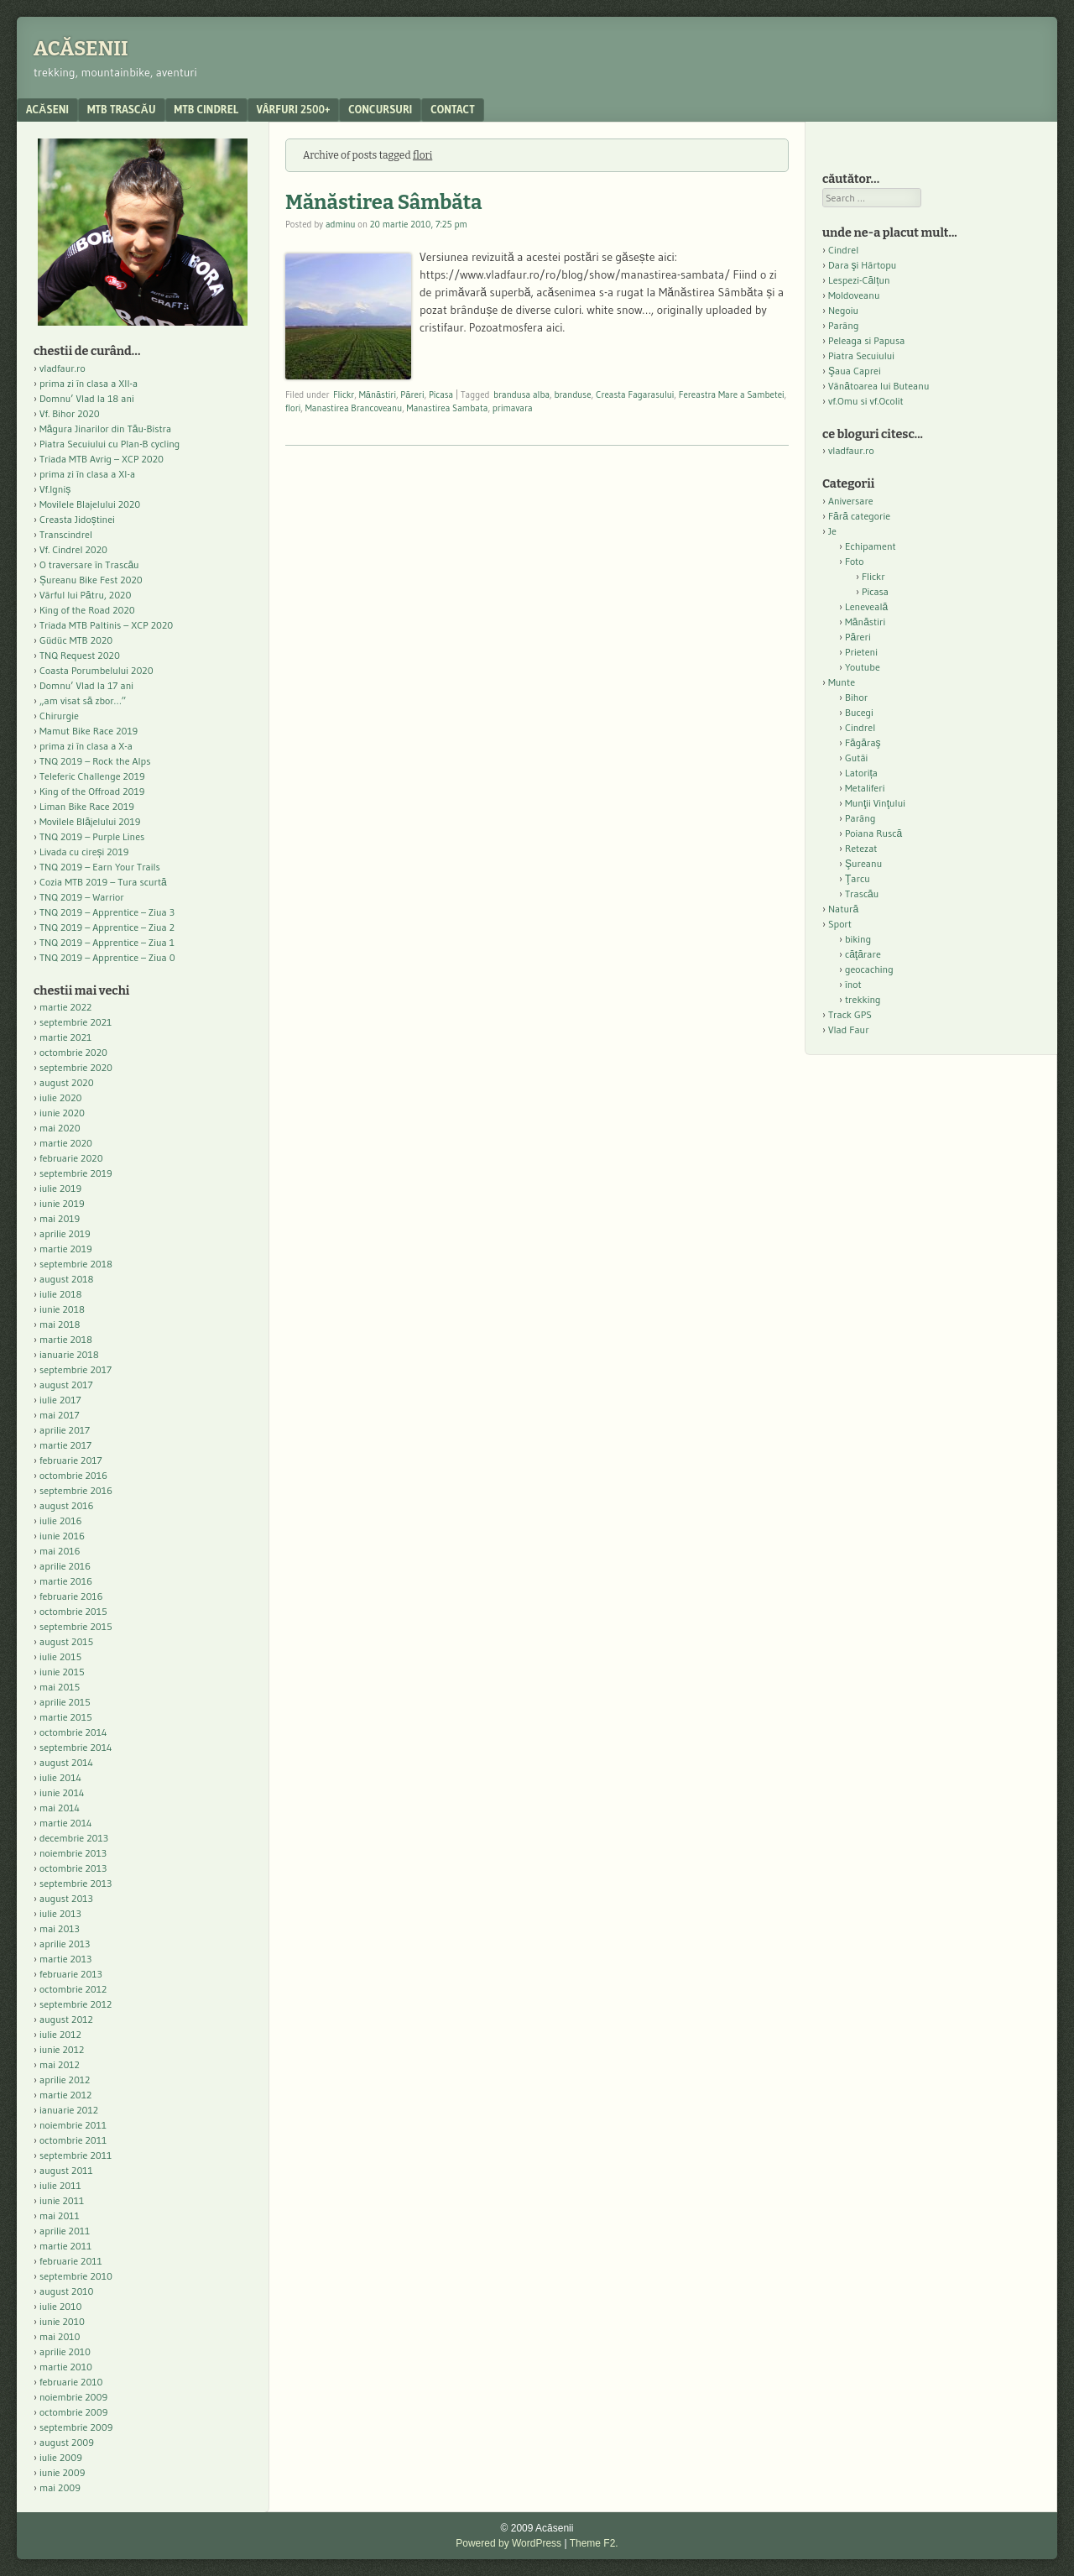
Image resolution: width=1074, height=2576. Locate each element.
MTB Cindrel (206, 109)
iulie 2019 (60, 1188)
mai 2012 (59, 2064)
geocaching (869, 969)
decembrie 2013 (73, 1837)
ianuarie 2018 (69, 1354)
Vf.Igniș (54, 489)
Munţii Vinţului (875, 803)
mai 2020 (60, 1127)
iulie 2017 (60, 1399)
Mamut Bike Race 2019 (88, 730)
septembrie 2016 (75, 1490)
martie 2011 (65, 2245)
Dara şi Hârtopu (862, 265)
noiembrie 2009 (73, 2397)
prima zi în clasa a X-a (86, 745)
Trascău (861, 893)
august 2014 (66, 1762)
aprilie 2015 (65, 1702)
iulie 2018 (60, 1294)
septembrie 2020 (75, 1067)
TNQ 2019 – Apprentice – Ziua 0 (107, 957)
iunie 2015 (62, 1671)
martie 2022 (65, 1007)
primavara (513, 408)
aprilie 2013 (64, 1943)
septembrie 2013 (75, 1883)
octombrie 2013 (73, 1868)
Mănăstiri (377, 394)
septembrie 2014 (75, 1747)
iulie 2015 (60, 1656)
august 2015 (66, 1641)
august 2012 (66, 2019)
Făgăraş (863, 742)
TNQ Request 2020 (79, 655)
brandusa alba (521, 394)
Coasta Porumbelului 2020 (96, 670)
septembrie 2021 (75, 1022)
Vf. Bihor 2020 (69, 413)
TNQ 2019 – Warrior (81, 897)
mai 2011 (59, 2215)
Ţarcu (857, 878)
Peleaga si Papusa (866, 340)
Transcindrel (65, 534)
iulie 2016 (60, 1520)
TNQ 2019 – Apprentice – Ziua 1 (107, 942)
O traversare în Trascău (89, 564)
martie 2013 (65, 1958)
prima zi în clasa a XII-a (88, 383)
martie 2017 (65, 1445)
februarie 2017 (70, 1460)
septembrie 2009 (75, 2427)
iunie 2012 (61, 2049)
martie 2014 (65, 1822)
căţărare (863, 954)
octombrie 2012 (73, 1989)
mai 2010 (60, 2336)
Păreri (412, 394)
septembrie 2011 (75, 2155)
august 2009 (66, 2442)
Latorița (861, 772)
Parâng (843, 325)
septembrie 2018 (75, 1263)
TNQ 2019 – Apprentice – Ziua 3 (107, 912)
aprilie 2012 (64, 2079)
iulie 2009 (60, 2457)
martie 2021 (65, 1037)
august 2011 (66, 2170)
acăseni (47, 109)
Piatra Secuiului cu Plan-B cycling (109, 443)
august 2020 (66, 1082)
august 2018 (66, 1278)
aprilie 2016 (65, 1566)
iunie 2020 (62, 1112)
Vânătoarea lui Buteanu (878, 385)
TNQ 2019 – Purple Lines (91, 836)
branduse (573, 394)
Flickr (343, 394)
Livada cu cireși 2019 (84, 851)
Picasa (441, 394)
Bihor (856, 697)
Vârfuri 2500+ (293, 109)
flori (292, 408)
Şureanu (863, 863)
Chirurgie (59, 715)
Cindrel (843, 249)
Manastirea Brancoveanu (353, 408)
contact (452, 109)
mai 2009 (60, 2487)
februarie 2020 (71, 1158)
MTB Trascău (121, 109)
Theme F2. (594, 2543)
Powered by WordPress (508, 2543)
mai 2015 (59, 1686)
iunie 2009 (62, 2472)
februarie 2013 (70, 1973)
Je (832, 531)
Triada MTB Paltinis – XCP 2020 (106, 625)
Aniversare (850, 500)
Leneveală (866, 606)
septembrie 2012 (75, 2004)
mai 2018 (60, 1324)
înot (853, 984)
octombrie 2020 (73, 1052)
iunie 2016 (62, 1535)
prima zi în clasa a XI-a (87, 474)
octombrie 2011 (73, 2140)
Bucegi (859, 712)
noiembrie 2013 (73, 1853)
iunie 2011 (61, 2200)
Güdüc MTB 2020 (75, 640)
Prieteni (861, 651)
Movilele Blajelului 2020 (89, 504)
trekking (863, 999)
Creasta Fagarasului (635, 394)
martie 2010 (65, 2366)
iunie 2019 (62, 1203)
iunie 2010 (62, 2321)
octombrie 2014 (73, 1732)
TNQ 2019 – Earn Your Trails (99, 866)
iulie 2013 (60, 1913)
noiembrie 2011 (73, 2125)
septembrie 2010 (75, 2276)
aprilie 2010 (65, 2351)
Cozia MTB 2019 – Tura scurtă (103, 881)
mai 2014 (59, 1807)
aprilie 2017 (64, 1430)
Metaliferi (864, 787)
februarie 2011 (70, 2261)
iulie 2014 (60, 1777)
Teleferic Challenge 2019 (92, 776)
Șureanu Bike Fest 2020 (91, 579)
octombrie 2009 (73, 2412)
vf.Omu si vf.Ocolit (866, 400)
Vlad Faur (848, 1029)
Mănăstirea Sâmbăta (383, 202)
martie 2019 (65, 1248)
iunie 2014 (61, 1792)
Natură (843, 908)
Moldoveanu (853, 295)
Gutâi (856, 757)
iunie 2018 (62, 1309)
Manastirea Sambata (447, 408)
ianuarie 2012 (68, 2109)
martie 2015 (65, 1717)
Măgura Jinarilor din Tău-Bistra (105, 428)
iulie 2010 (60, 2306)
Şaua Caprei (854, 370)
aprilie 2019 (65, 1233)
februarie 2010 (71, 2381)
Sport (840, 923)
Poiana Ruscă (873, 833)
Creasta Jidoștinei (77, 519)
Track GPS (850, 1014)
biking (858, 939)
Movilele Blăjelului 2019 (90, 821)
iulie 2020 (60, 1097)
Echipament (870, 546)
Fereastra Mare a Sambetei (732, 394)
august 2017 (66, 1384)
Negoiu (843, 310)
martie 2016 (65, 1581)
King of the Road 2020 (87, 610)
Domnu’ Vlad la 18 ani (86, 398)
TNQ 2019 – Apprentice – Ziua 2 (107, 927)
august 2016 (66, 1505)
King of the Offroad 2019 (91, 791)
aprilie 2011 (64, 2230)
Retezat (861, 848)
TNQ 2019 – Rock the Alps (94, 761)
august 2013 (66, 1898)
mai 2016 (60, 1550)
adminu (341, 224)
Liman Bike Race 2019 (86, 806)
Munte (841, 682)
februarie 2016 (71, 1596)
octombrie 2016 (73, 1475)
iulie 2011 (60, 2185)
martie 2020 (65, 1142)
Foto (854, 561)
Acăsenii (81, 48)
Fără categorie (859, 515)
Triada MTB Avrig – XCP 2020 (101, 458)
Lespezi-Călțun (859, 280)
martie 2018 (65, 1339)
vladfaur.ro (62, 368)
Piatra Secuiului (861, 355)
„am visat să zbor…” (82, 700)
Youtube (862, 667)
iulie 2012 (60, 2034)
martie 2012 (65, 2094)
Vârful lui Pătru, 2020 (85, 594)
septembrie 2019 (75, 1173)
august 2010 (66, 2291)
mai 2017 (59, 1414)
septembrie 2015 (75, 1626)
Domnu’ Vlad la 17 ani (86, 685)
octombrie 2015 (73, 1611)
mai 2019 (59, 1218)
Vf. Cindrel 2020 (73, 549)
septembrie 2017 (75, 1369)
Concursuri (380, 109)
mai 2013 (59, 1928)
